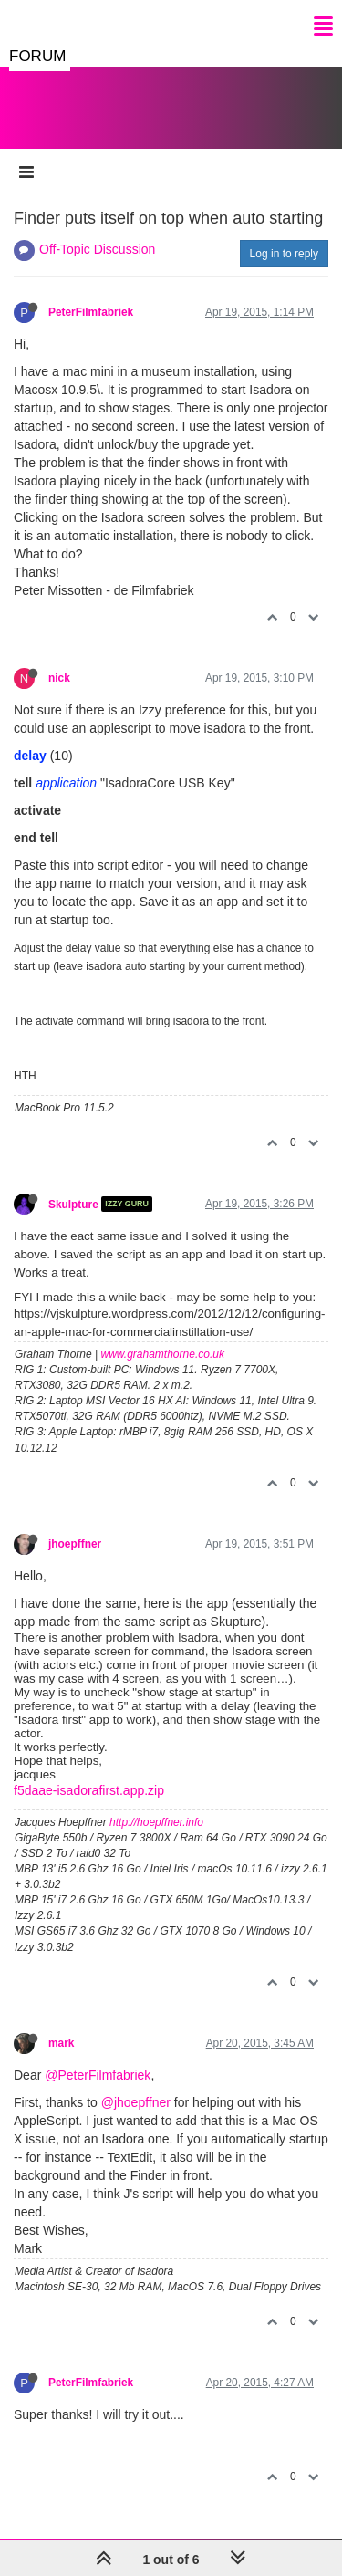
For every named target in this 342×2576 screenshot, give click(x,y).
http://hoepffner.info (156, 1822)
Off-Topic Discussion (97, 249)
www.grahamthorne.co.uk (162, 1354)
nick (59, 678)
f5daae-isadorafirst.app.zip (89, 1790)
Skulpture (73, 1203)
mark (61, 2043)
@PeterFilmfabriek (97, 2075)
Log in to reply (284, 253)
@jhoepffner (136, 2102)
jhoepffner (74, 1544)
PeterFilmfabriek (90, 312)
